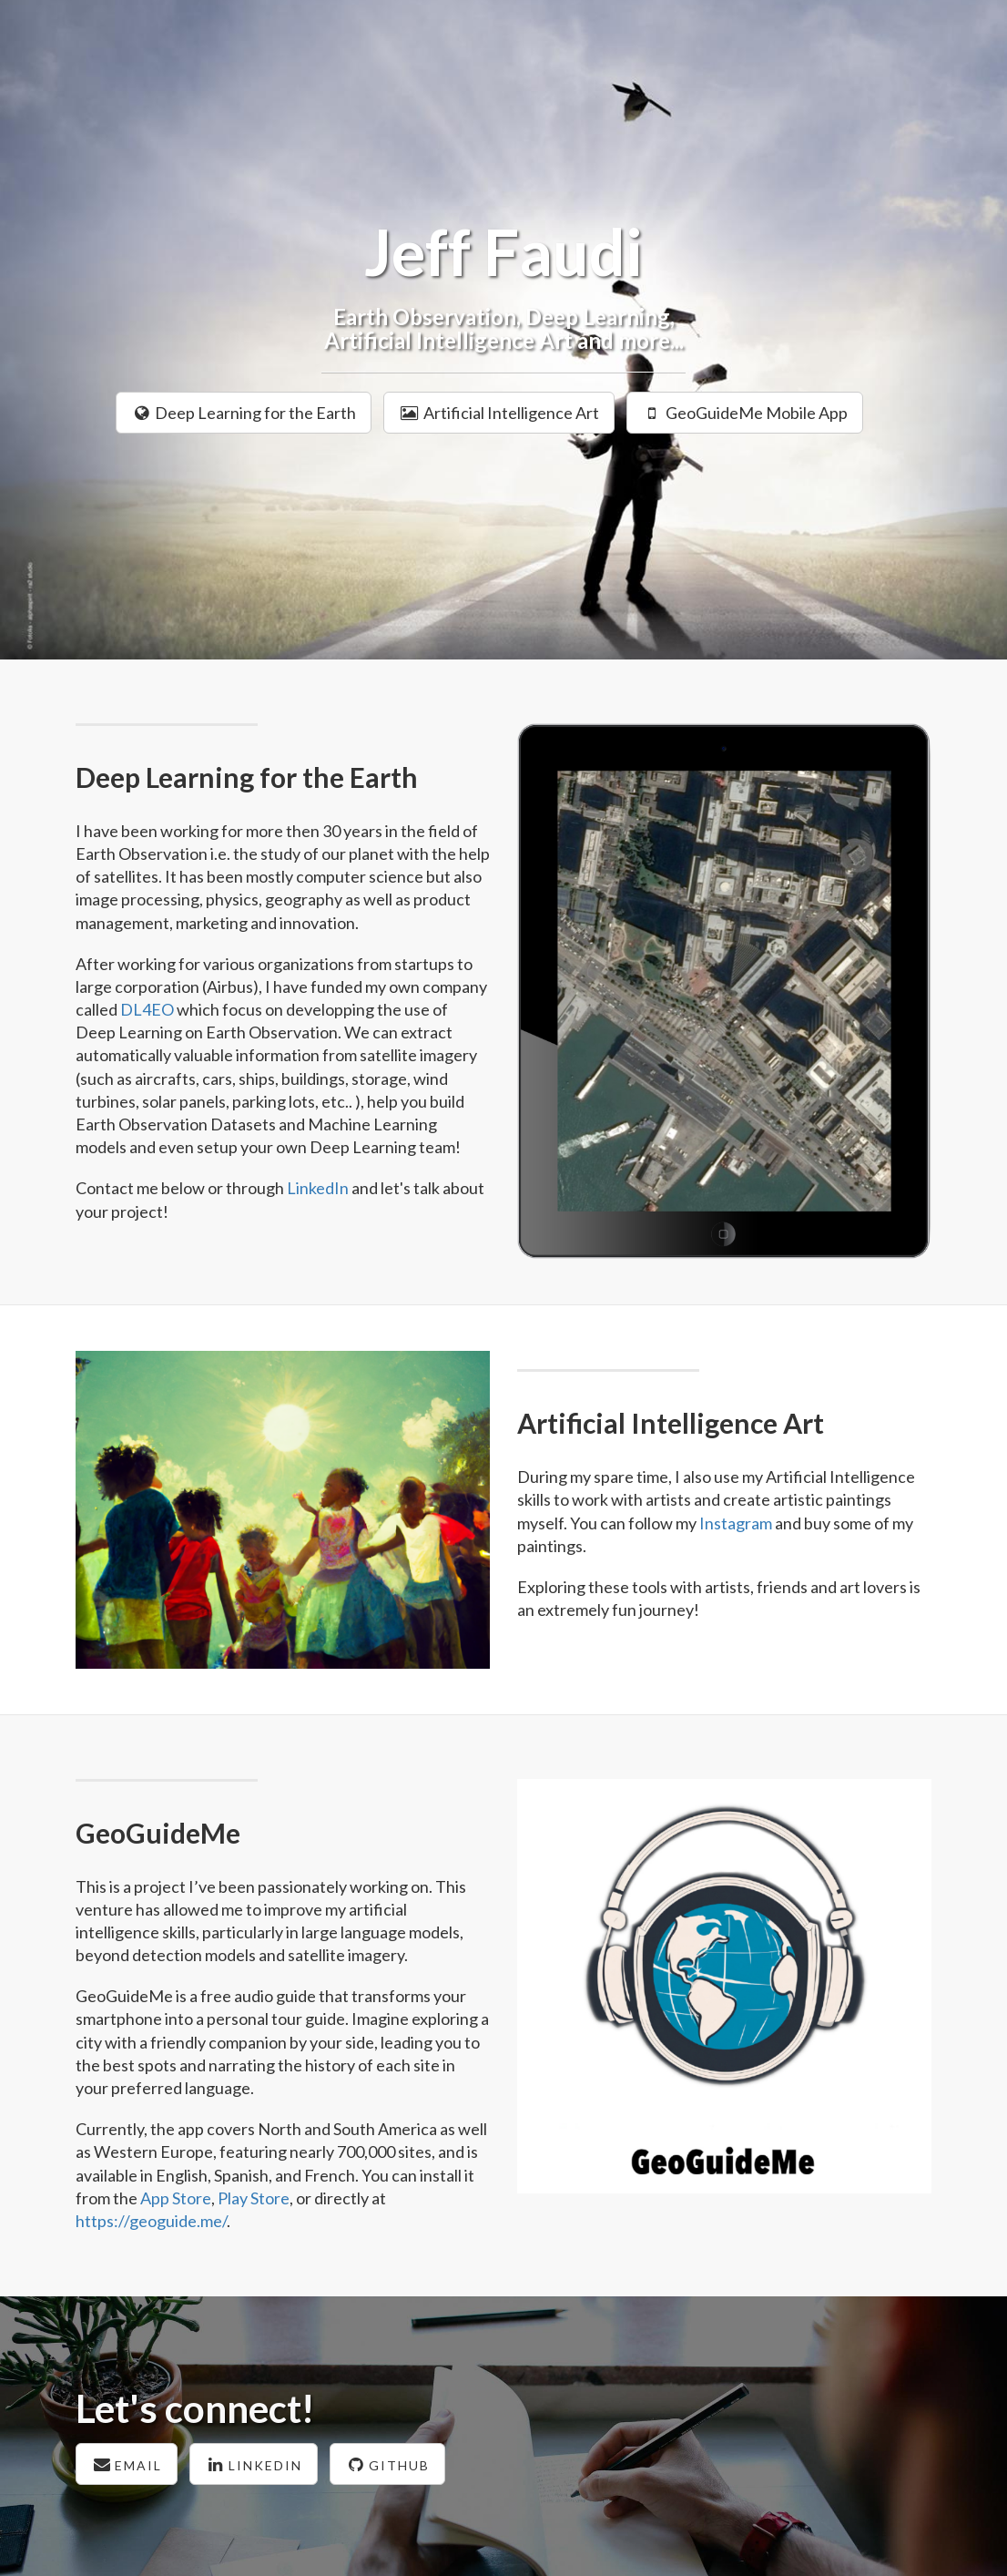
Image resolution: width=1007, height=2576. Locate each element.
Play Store (254, 2198)
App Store (175, 2198)
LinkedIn (318, 1188)
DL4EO (147, 1009)
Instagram (735, 1523)
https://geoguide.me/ (151, 2221)
